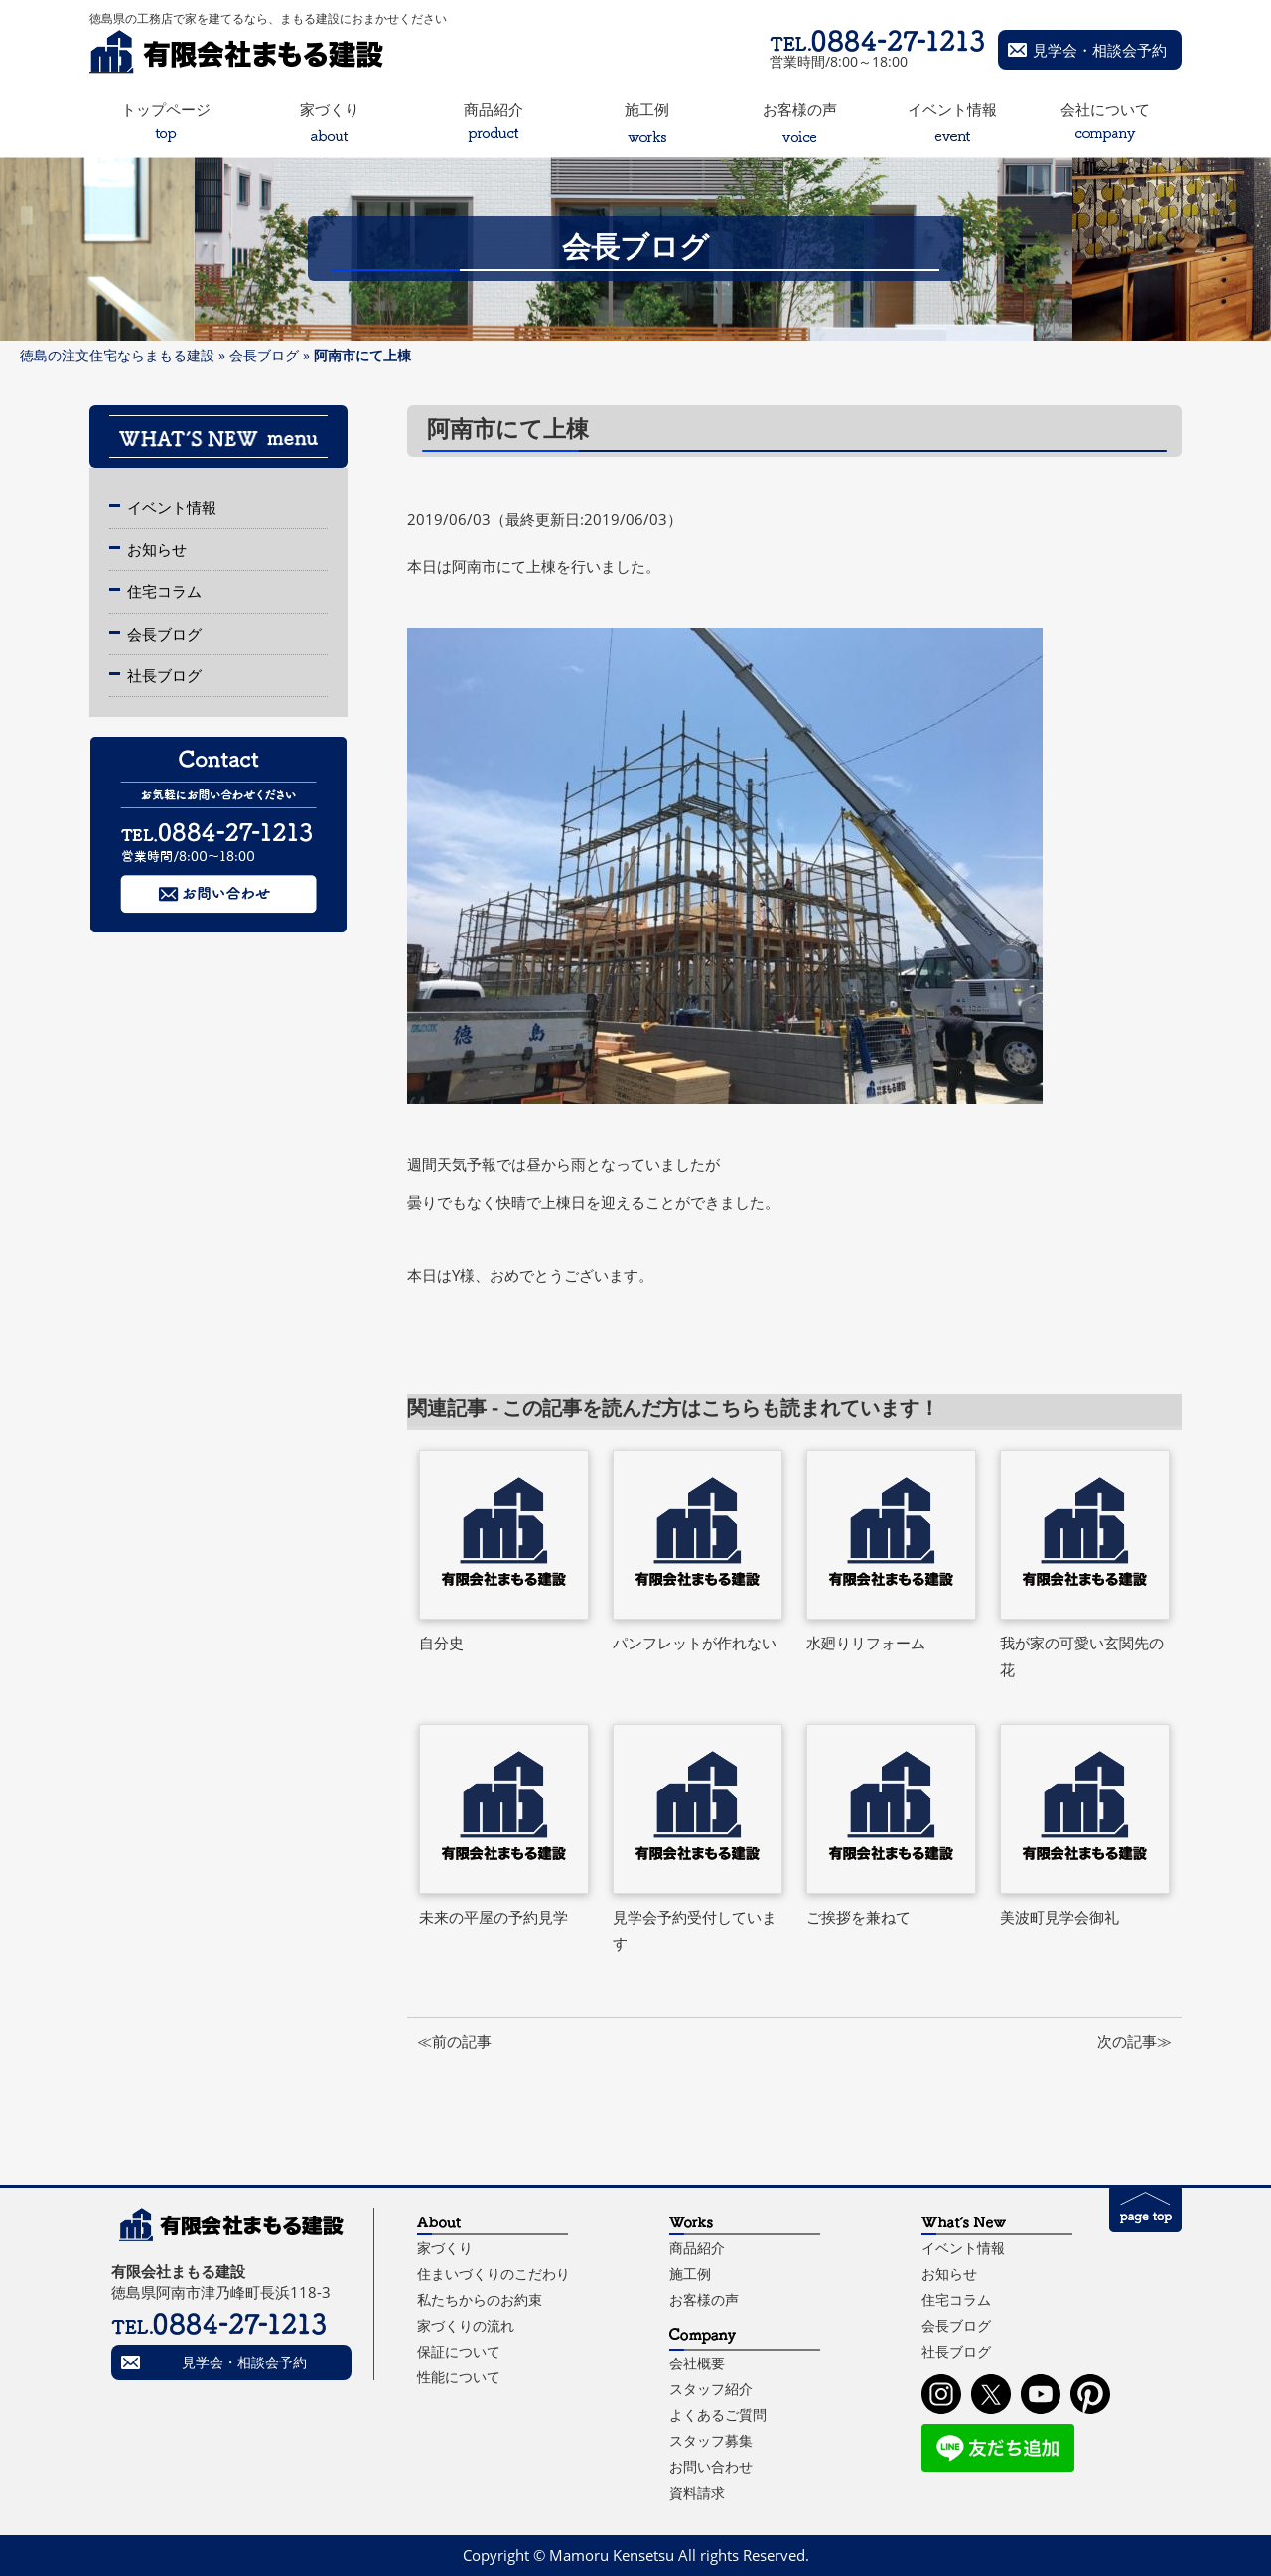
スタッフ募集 (711, 2440)
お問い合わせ (711, 2466)
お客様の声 (704, 2299)
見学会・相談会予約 (1100, 50)
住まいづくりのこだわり (493, 2273)
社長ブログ (164, 675)
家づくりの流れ (465, 2325)
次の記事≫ (1134, 2041)
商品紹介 (697, 2247)
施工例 (690, 2273)
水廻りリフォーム (865, 1642)
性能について (458, 2376)
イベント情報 (171, 507)
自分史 (441, 1642)
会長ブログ (264, 355)
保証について (458, 2351)
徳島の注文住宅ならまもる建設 (117, 355)
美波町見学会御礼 (1059, 1917)
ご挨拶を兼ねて (858, 1917)
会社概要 (697, 2363)
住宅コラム (164, 591)
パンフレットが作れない (695, 1642)
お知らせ (157, 549)
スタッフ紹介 (711, 2388)
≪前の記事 (454, 2041)
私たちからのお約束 (479, 2299)
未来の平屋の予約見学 (493, 1917)
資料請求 (697, 2492)
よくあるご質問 (718, 2414)
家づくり (445, 2247)
